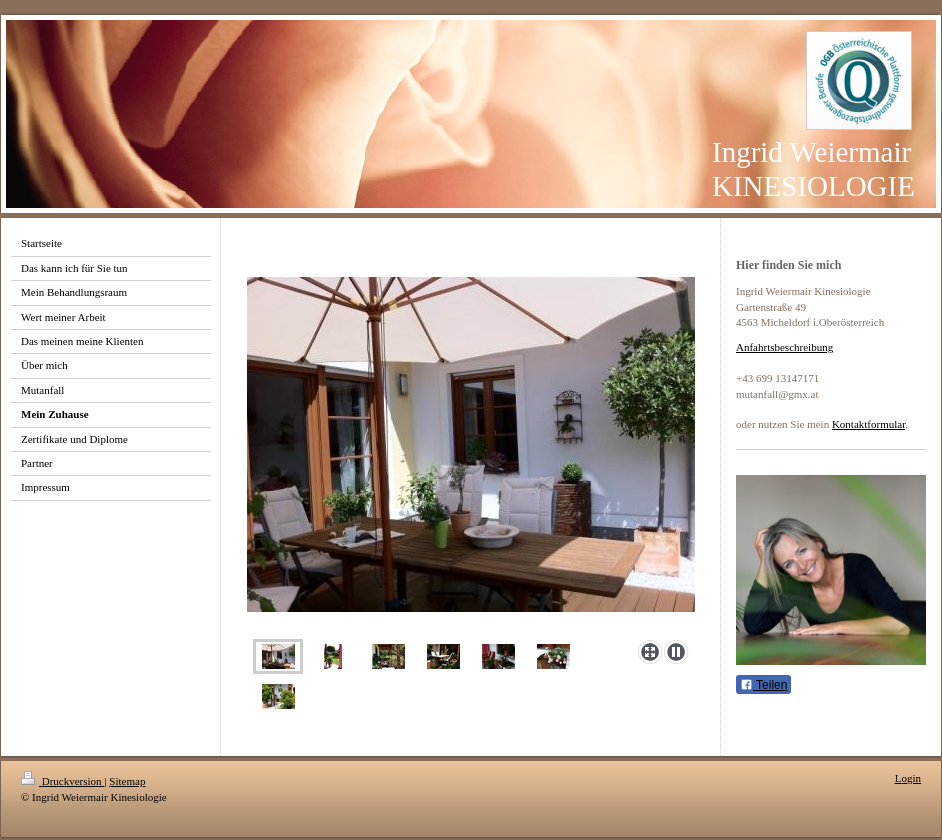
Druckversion (62, 781)
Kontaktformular (868, 424)
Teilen (763, 685)
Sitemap (127, 781)
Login (908, 778)
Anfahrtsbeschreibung (784, 347)
